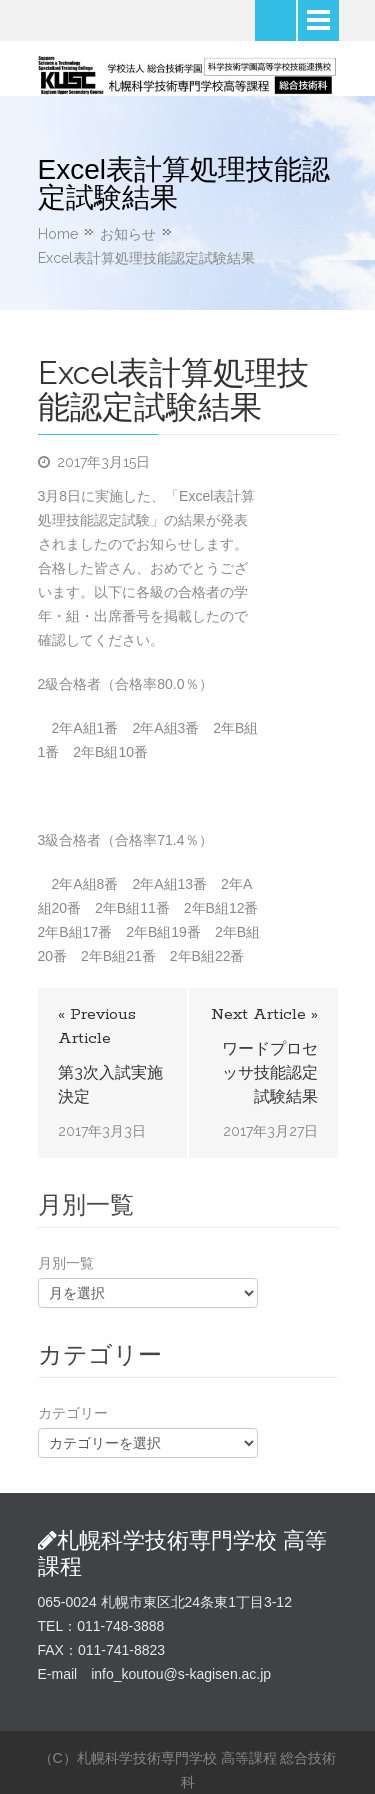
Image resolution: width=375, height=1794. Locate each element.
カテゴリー (73, 1413)
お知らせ (128, 234)
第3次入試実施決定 (110, 1084)
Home (58, 234)
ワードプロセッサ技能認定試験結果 (270, 1072)
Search (275, 20)
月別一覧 (66, 1263)
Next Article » (264, 1014)
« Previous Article (97, 1026)
